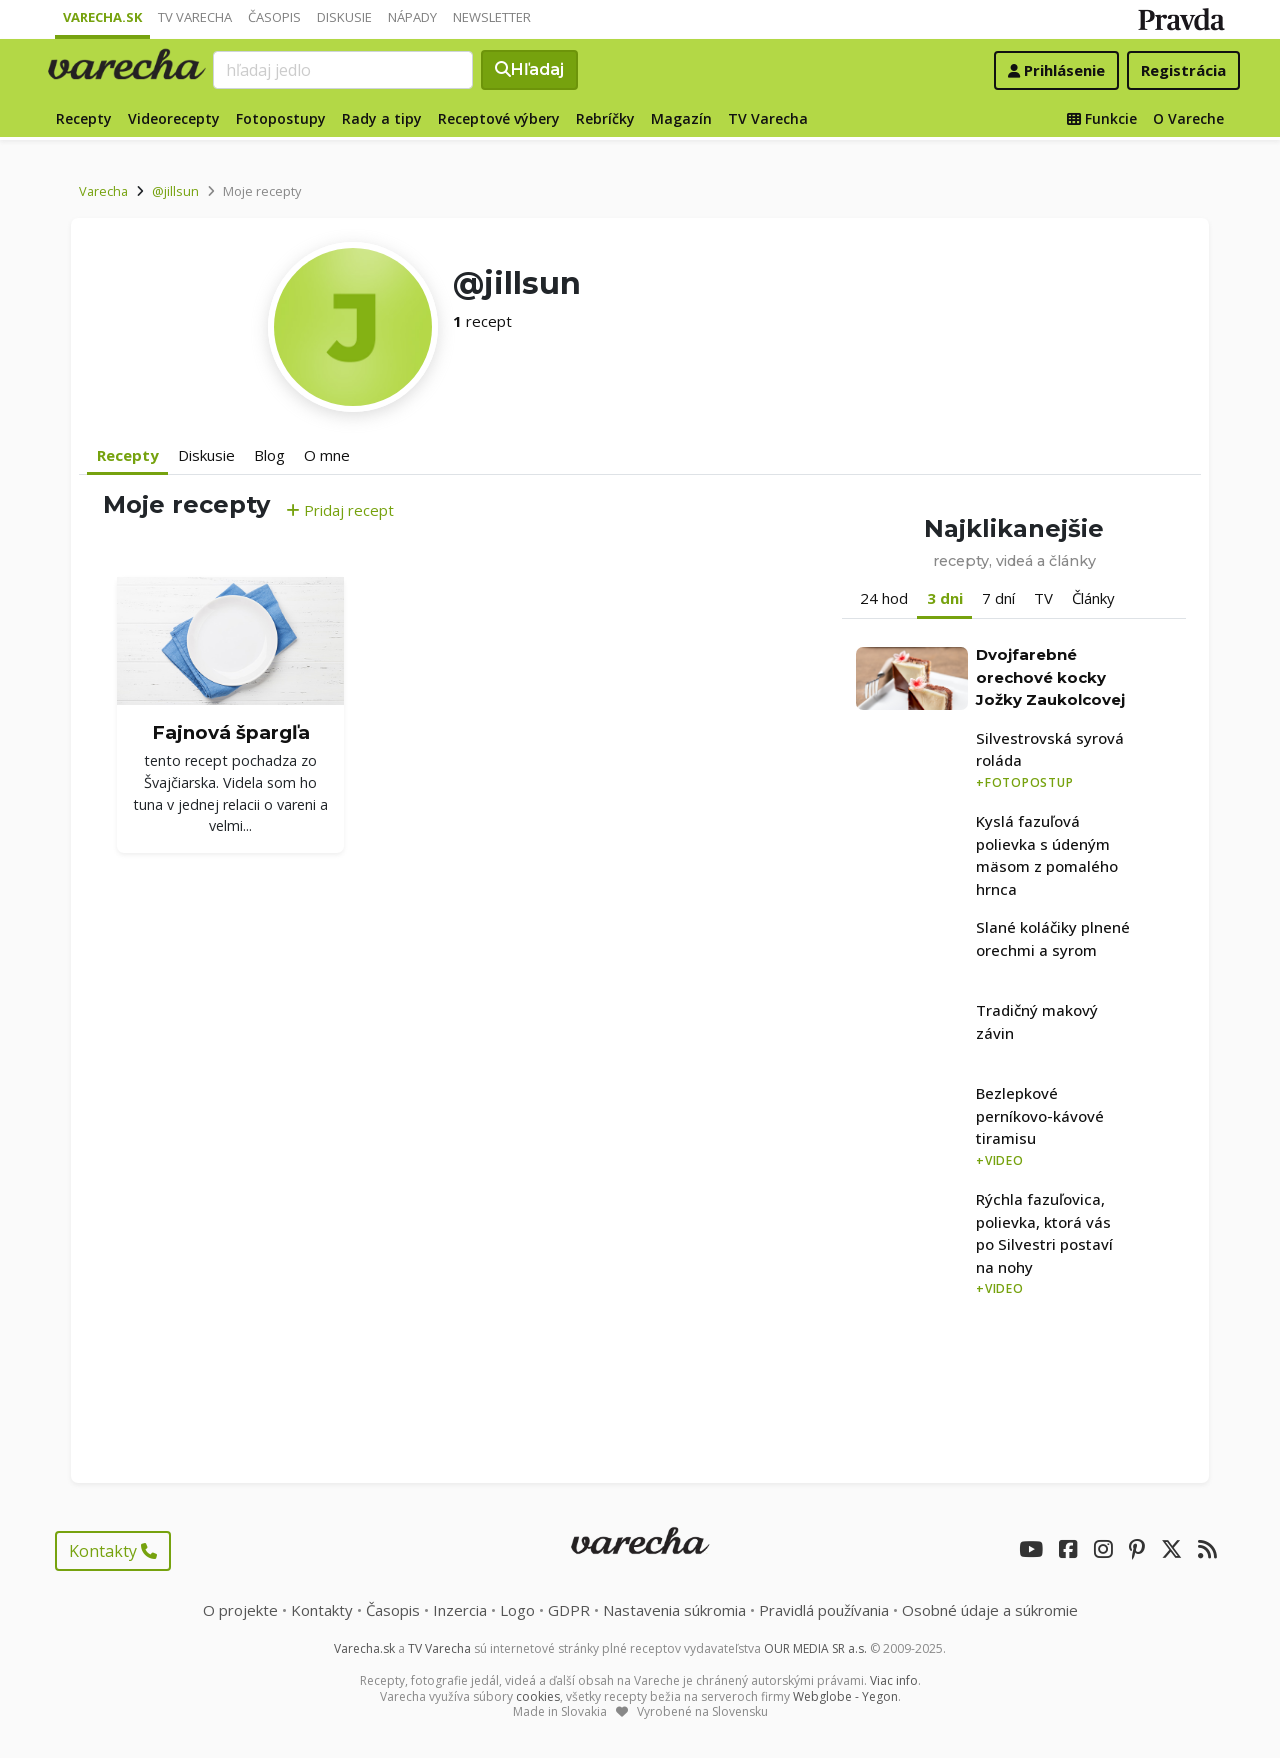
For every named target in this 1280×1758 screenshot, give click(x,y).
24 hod (884, 598)
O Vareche (1188, 118)
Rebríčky (605, 118)
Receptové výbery (499, 118)
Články (1093, 598)
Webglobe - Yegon (845, 1696)
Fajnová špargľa (231, 732)
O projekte (240, 1610)
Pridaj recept (340, 510)
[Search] (343, 70)
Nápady (412, 17)
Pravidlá (824, 1610)
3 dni (945, 598)
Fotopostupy (281, 118)
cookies (538, 1696)
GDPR (569, 1610)
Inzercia (460, 1610)
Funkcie (1102, 118)
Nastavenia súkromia (674, 1610)
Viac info (894, 1680)
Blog (269, 455)
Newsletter (492, 17)
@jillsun (175, 191)
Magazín (681, 118)
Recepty (84, 118)
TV (1043, 598)
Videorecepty (174, 118)
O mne (327, 455)
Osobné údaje (990, 1610)
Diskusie (344, 17)
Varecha (103, 191)
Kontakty (113, 1551)
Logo (517, 1610)
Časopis (274, 17)
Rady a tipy (382, 118)
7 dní (998, 598)
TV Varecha (195, 17)
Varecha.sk (102, 17)
